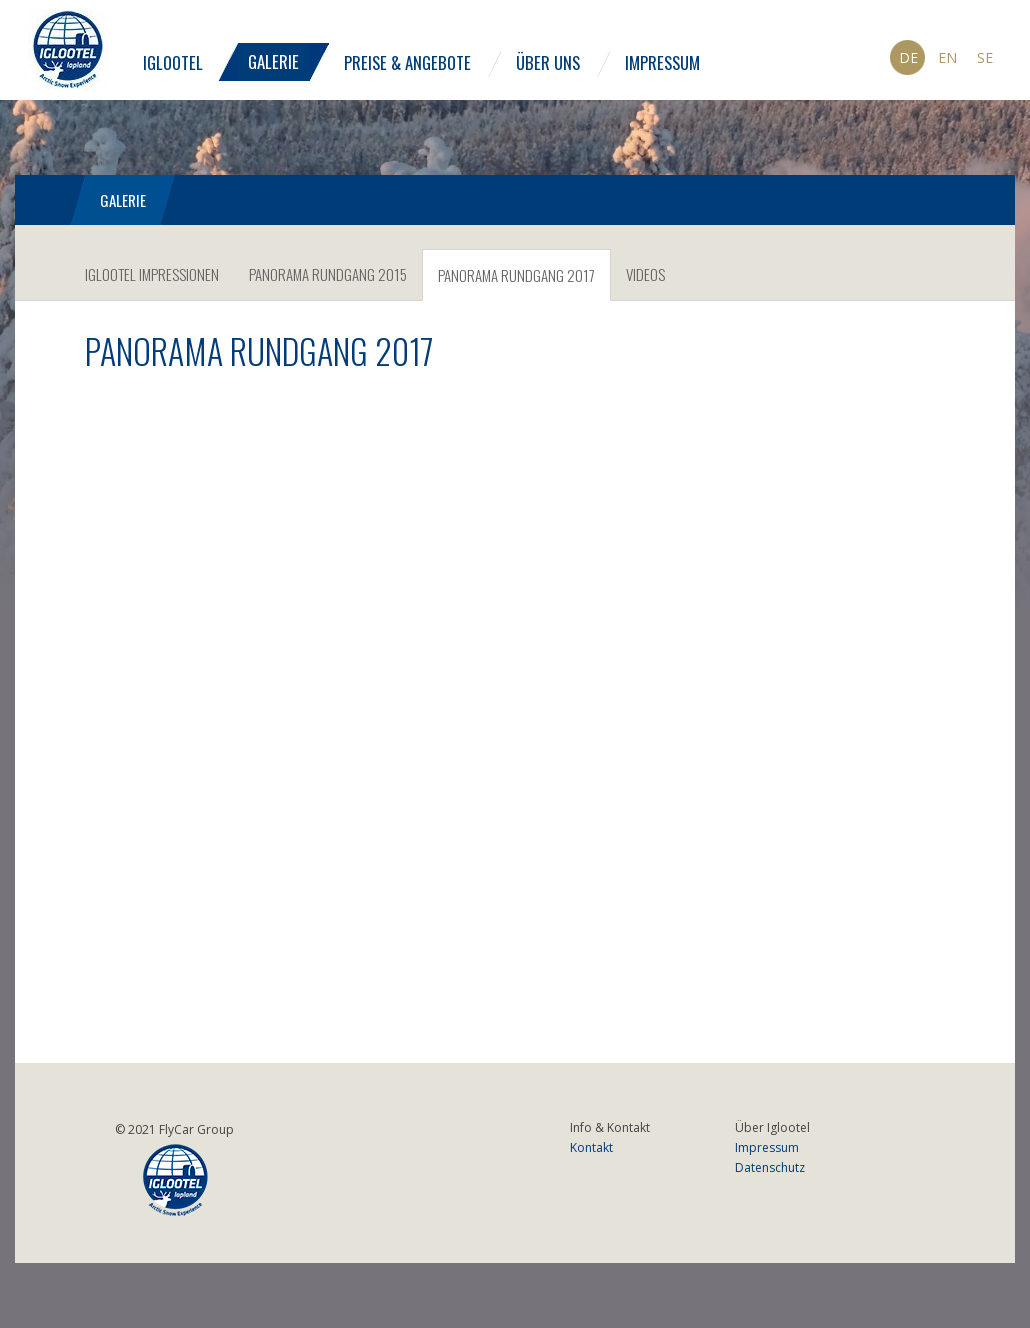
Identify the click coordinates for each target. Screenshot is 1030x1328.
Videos (645, 274)
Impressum (662, 62)
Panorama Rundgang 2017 (516, 275)
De (908, 57)
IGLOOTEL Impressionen (152, 274)
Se (985, 57)
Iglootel (173, 62)
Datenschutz (770, 1167)
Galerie (273, 61)
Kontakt (591, 1147)
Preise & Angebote (407, 62)
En (947, 57)
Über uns (548, 62)
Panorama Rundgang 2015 (328, 274)
